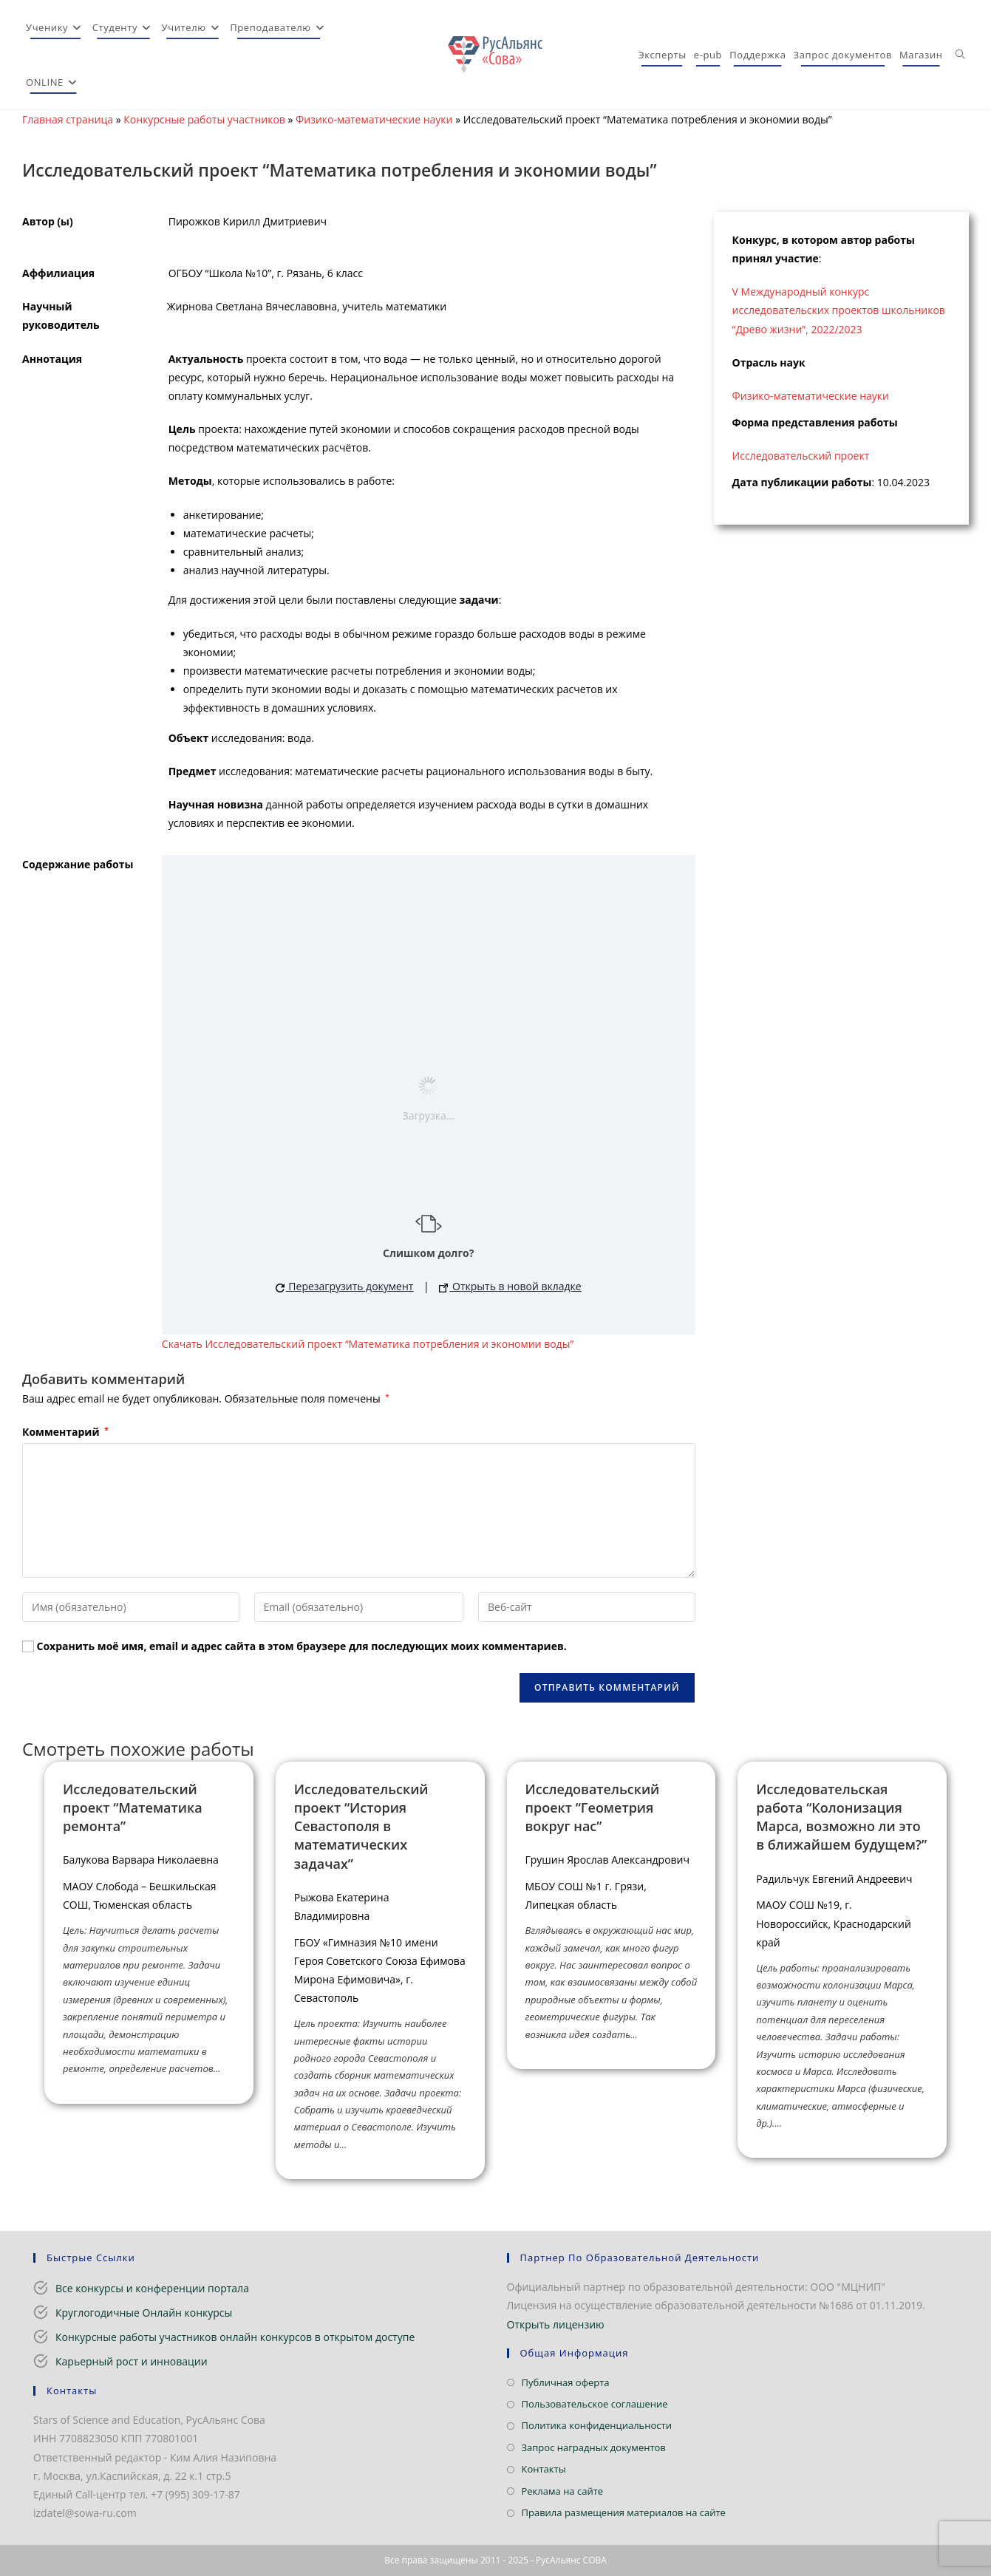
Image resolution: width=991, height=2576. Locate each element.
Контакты (544, 2469)
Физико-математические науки (374, 119)
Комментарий (65, 1432)
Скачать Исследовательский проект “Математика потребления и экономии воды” (367, 1344)
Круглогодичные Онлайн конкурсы (143, 2313)
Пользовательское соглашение (595, 2403)
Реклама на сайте (563, 2491)
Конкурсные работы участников (204, 119)
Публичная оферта (566, 2382)
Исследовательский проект (801, 456)
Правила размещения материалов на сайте (624, 2512)
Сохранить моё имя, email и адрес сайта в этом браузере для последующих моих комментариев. (302, 1646)
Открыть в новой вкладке (510, 1286)
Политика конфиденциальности (597, 2425)
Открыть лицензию (556, 2324)
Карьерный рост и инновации (131, 2361)
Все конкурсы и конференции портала (152, 2288)
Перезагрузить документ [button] (345, 1286)
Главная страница (67, 119)
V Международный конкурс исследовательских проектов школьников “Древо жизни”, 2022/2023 (838, 309)
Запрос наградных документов (594, 2447)
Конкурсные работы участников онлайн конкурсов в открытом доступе (235, 2337)
